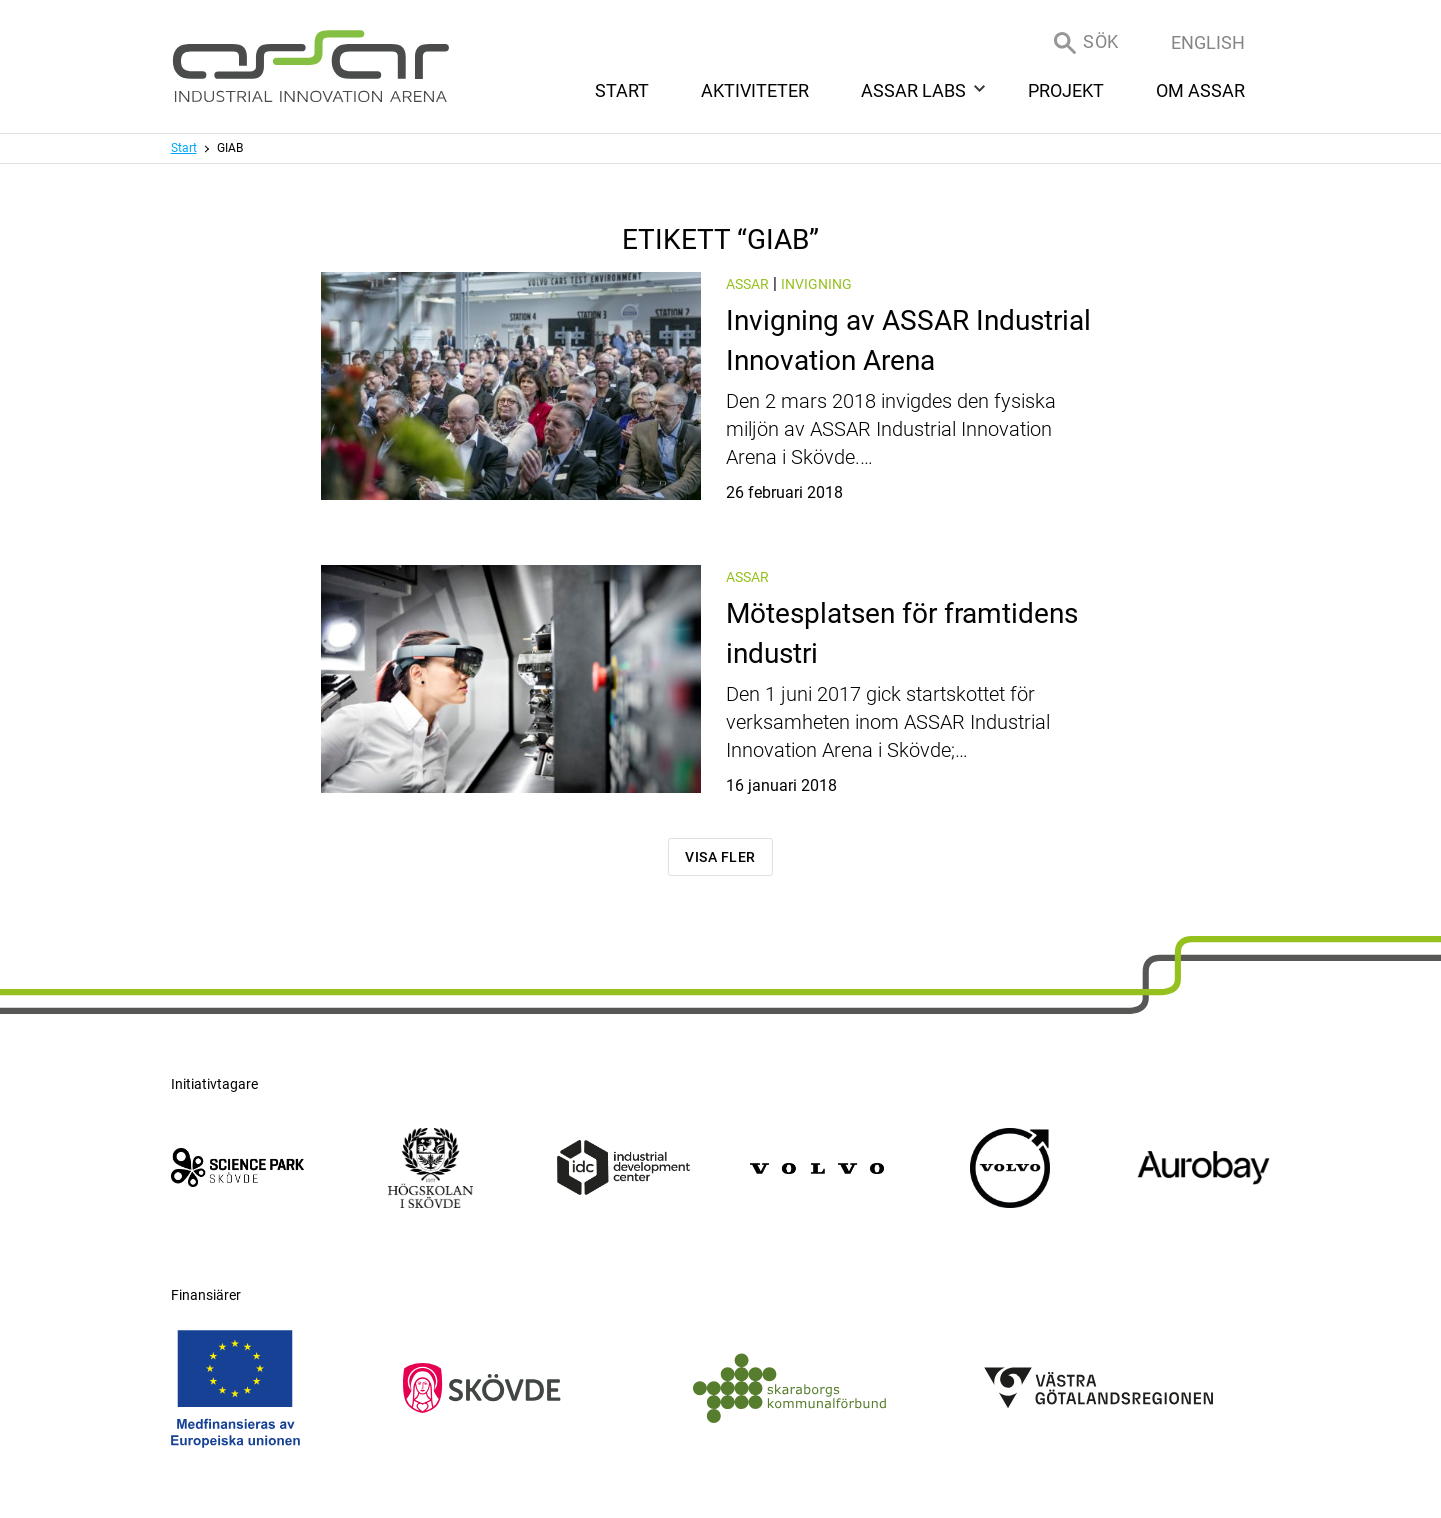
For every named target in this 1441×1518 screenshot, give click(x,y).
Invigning (816, 284)
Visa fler (720, 857)
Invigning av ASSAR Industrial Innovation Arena (888, 403)
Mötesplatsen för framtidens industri (888, 696)
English (1208, 42)
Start (184, 148)
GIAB (230, 148)
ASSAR (747, 284)
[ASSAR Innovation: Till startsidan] (311, 66)
